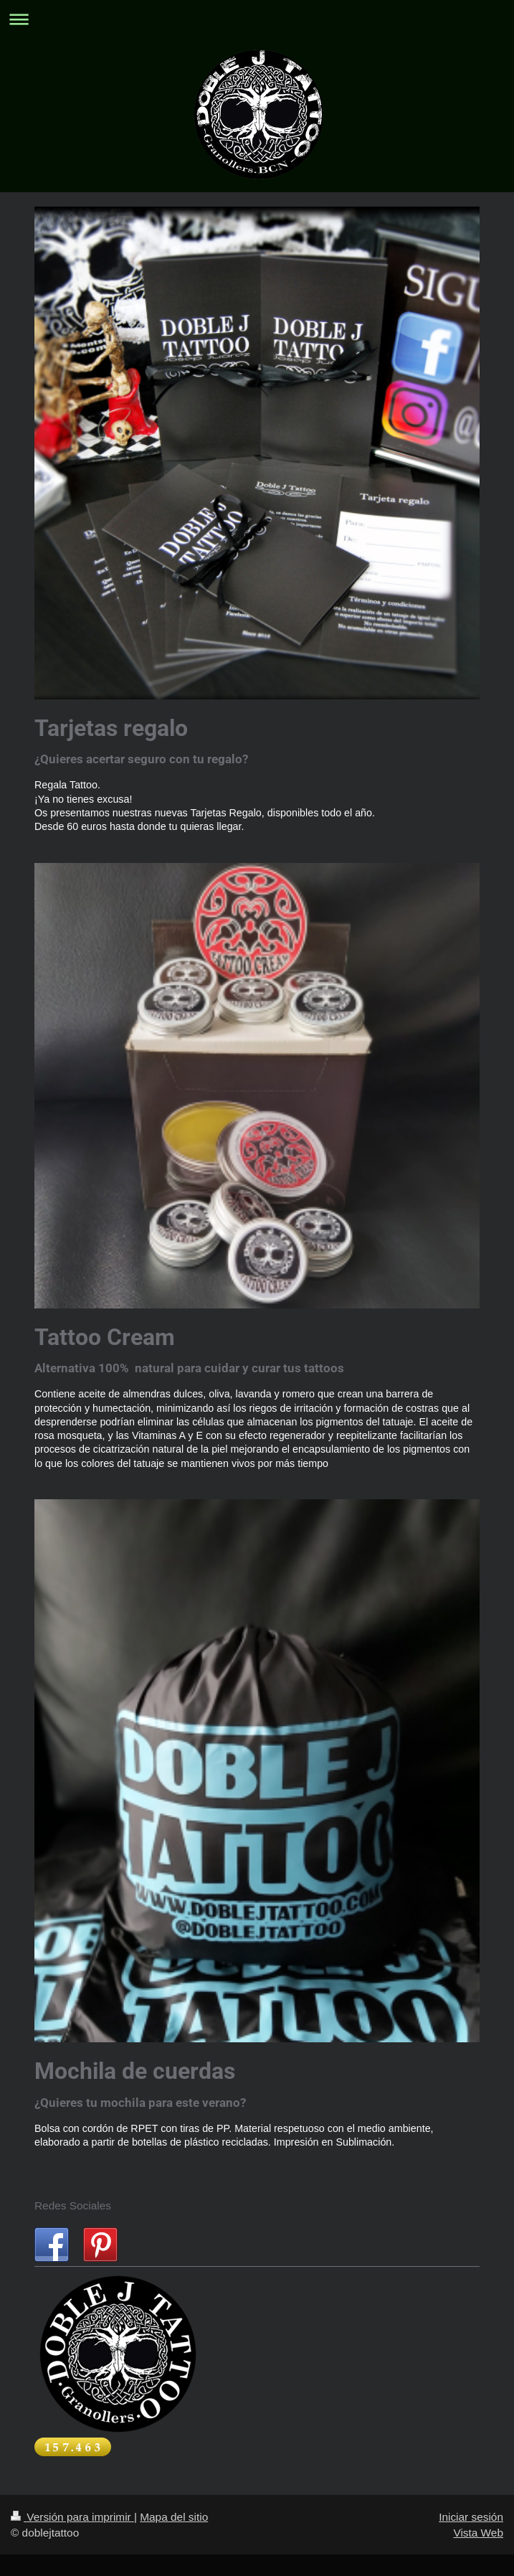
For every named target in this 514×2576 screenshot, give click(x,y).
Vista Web (478, 2533)
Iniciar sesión (471, 2517)
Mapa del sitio (174, 2517)
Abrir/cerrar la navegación (257, 19)
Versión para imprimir (72, 2517)
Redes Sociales (72, 2205)
